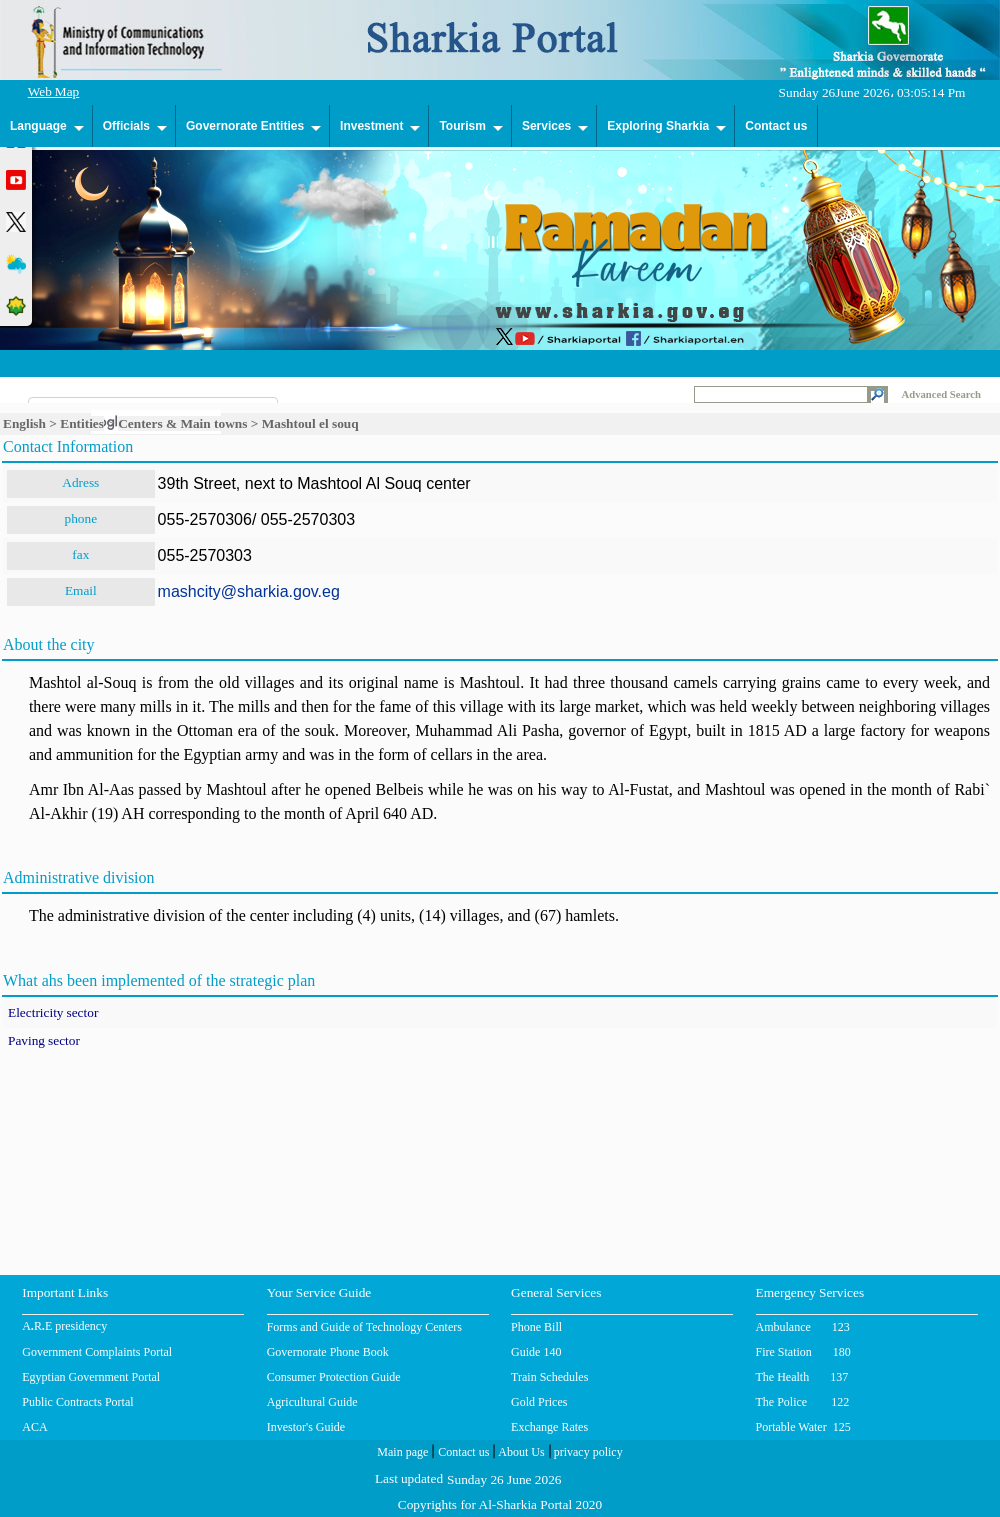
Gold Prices (539, 1402)
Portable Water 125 (803, 1427)
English (24, 423)
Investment (371, 126)
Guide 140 (536, 1352)
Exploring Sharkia (658, 126)
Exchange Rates (549, 1427)
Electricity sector (53, 1014)
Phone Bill (536, 1327)
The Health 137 (802, 1377)
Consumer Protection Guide (334, 1377)
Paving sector (44, 1042)
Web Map (54, 93)
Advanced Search (941, 394)
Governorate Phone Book (328, 1352)
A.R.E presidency (64, 1328)
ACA (34, 1427)
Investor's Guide (306, 1427)
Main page (402, 1454)
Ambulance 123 (803, 1327)
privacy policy (587, 1454)
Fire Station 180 (803, 1352)
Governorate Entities (245, 126)
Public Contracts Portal (77, 1402)
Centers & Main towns (182, 423)
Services (546, 126)
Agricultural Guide (312, 1402)
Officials (126, 126)
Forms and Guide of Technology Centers (364, 1327)
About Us (519, 1454)
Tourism (462, 126)
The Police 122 (803, 1402)
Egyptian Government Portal (91, 1377)
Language (38, 126)
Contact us (776, 126)
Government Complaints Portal (97, 1352)
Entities (82, 423)
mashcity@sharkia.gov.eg (249, 591)
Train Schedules (549, 1377)
